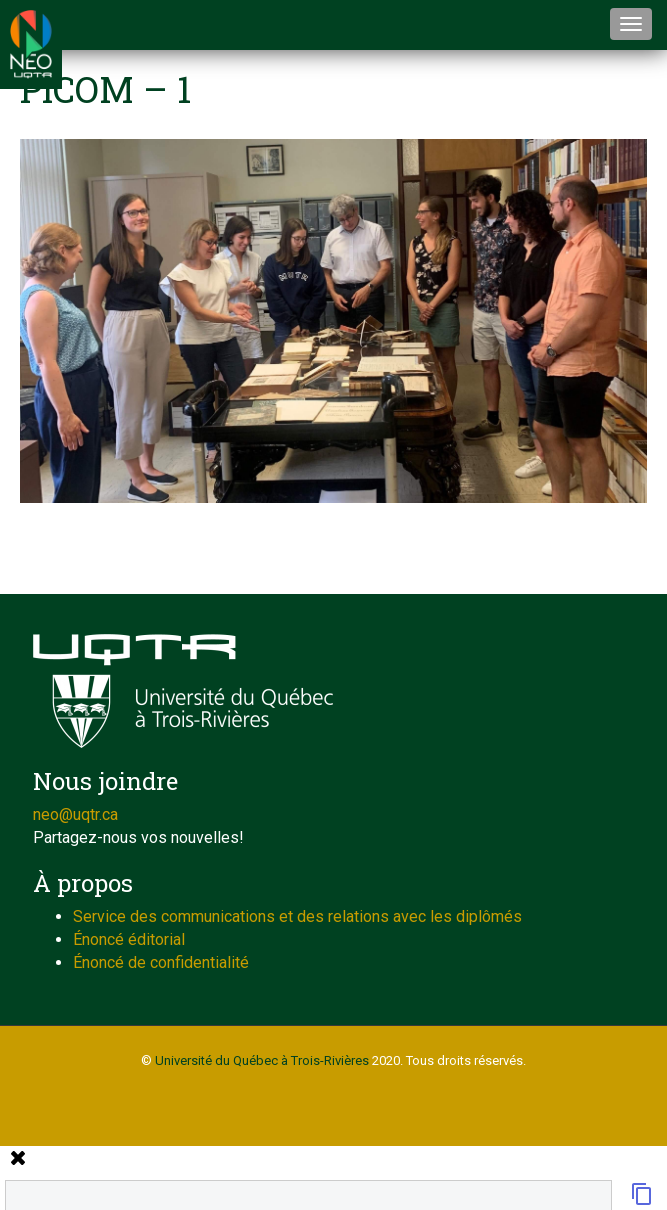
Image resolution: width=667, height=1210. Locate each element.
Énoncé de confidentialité (161, 962)
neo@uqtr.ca (75, 814)
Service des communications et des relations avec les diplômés (297, 916)
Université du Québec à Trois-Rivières (262, 1060)
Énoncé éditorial (129, 939)
